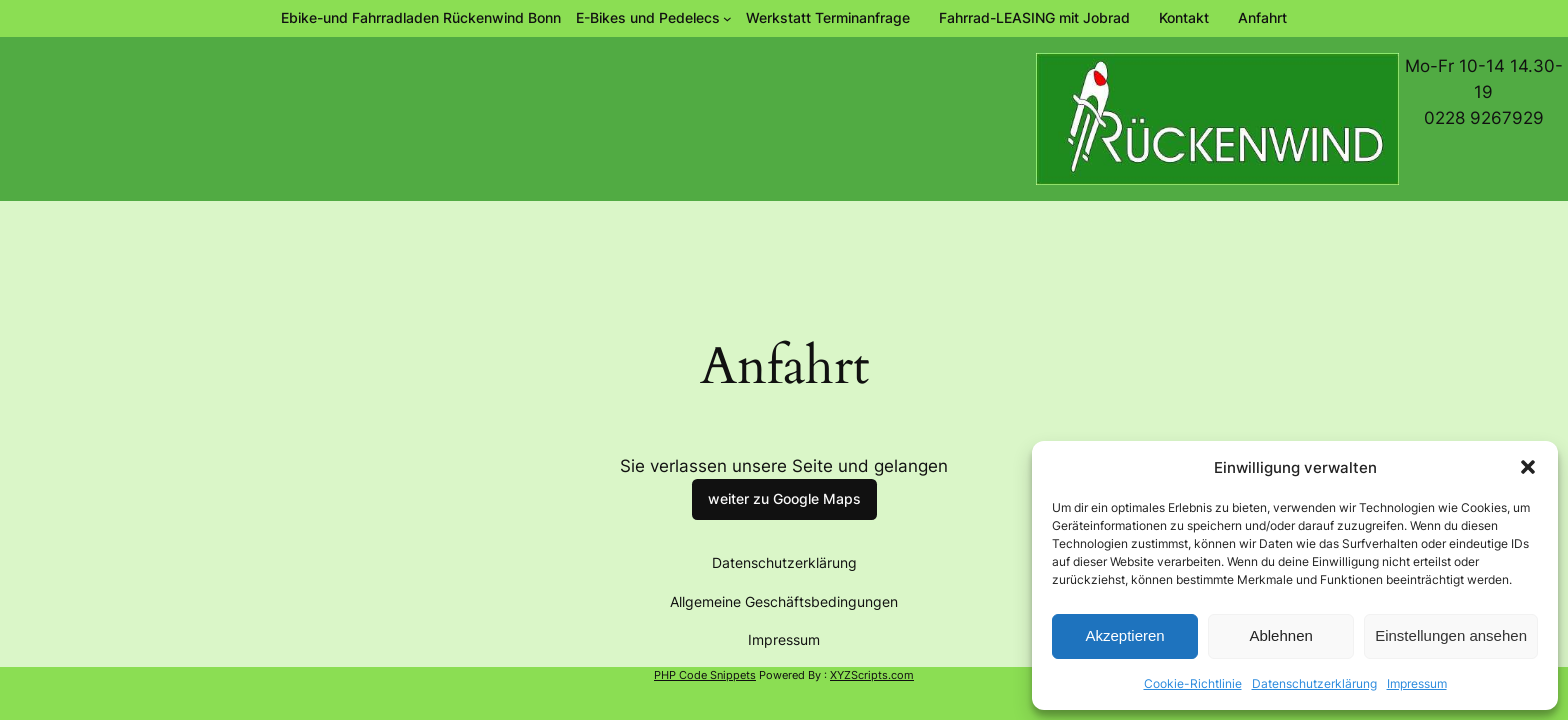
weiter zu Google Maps (784, 498)
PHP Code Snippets (705, 675)
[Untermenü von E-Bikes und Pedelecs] (654, 18)
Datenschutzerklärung (1314, 683)
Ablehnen (1280, 635)
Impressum (1417, 683)
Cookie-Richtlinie (1193, 683)
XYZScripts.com (872, 675)
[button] (1528, 467)
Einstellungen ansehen (1451, 635)
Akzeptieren (1124, 635)
